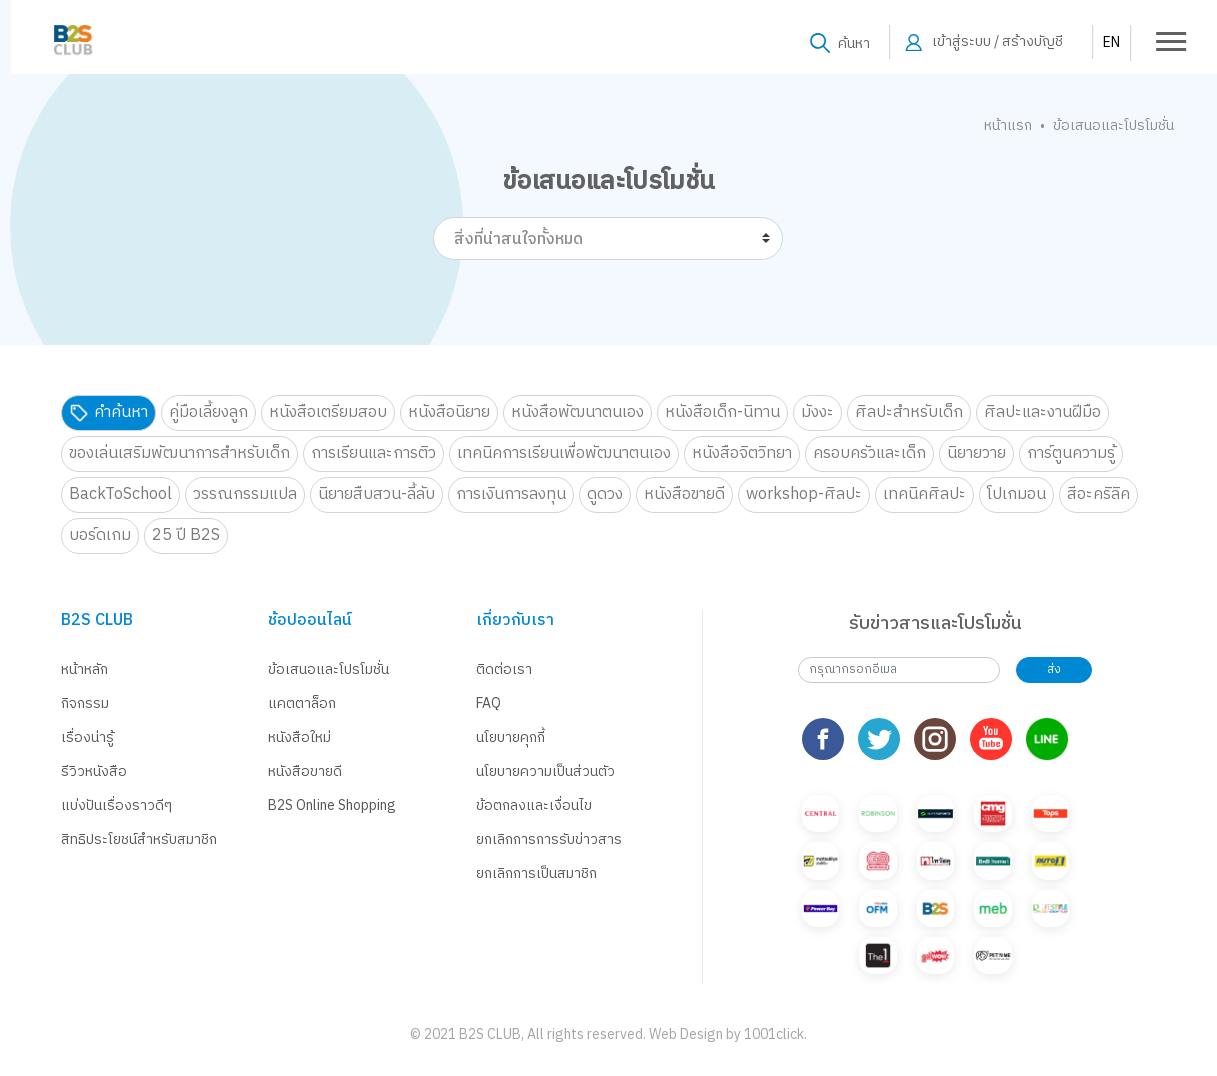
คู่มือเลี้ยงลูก (208, 412)
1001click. (775, 1034)
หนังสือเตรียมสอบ (328, 412)
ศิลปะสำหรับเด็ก (909, 412)
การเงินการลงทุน (511, 494)
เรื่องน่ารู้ (87, 737)
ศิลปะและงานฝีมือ (1042, 412)
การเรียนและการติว (373, 453)
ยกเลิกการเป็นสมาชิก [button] (536, 873)
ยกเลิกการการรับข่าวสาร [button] (549, 839)
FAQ (488, 703)
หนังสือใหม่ (299, 737)
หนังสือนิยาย (449, 412)
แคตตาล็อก (302, 703)
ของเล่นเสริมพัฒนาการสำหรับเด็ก (179, 453)
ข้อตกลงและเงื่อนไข (534, 805)
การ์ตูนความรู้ (1071, 453)
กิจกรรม (85, 703)
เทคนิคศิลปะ (924, 494)
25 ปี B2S (186, 535)
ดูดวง (605, 494)
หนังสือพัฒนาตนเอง (577, 412)
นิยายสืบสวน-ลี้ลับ (376, 494)
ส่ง (1054, 669)
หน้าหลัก (84, 669)
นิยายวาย (976, 453)
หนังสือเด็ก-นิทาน (722, 412)
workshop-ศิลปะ (804, 494)
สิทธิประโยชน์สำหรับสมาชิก (139, 839)
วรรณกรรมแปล (245, 494)
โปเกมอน (1016, 494)
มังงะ (817, 412)
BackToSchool (120, 494)
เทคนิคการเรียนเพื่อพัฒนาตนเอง (564, 453)
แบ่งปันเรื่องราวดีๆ (116, 805)
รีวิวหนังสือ (94, 771)
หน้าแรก (1008, 125)
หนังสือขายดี (684, 494)
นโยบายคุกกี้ (510, 737)
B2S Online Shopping (332, 805)
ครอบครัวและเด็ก (869, 453)
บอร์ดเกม (100, 535)
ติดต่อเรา (504, 669)
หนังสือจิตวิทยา (742, 453)
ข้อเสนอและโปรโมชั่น (328, 669)
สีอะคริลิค (1098, 494)
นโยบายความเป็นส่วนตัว (545, 771)
